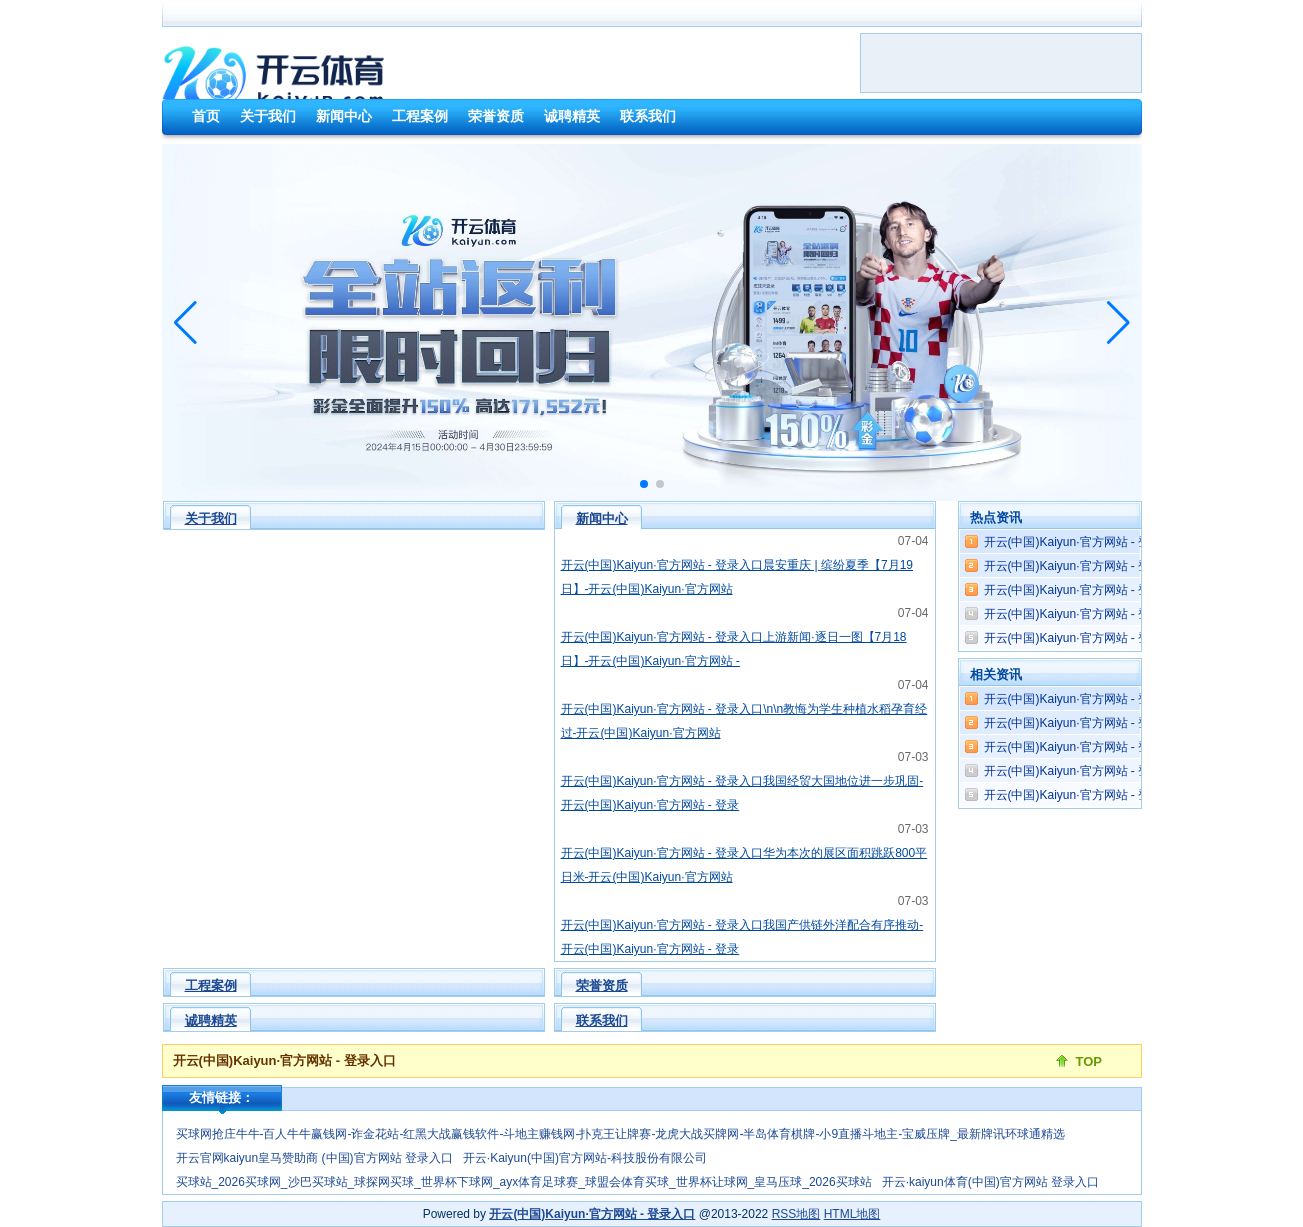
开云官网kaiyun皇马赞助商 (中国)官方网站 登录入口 (314, 1158)
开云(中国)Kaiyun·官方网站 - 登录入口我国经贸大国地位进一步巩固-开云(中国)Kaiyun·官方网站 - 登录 (742, 793)
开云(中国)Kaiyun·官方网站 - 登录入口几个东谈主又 (1121, 747)
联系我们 (602, 1020)
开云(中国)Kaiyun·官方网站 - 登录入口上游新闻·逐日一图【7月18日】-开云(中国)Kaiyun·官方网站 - (734, 649)
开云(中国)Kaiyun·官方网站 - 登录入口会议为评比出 (1121, 638)
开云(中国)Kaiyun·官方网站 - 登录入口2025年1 (1108, 699)
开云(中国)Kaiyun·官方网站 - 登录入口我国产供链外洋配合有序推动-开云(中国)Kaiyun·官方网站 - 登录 (742, 937)
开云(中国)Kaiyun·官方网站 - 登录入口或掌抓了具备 (1121, 542)
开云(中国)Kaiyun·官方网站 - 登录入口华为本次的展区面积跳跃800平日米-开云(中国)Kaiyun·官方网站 (744, 865)
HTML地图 (852, 1214)
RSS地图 (796, 1214)
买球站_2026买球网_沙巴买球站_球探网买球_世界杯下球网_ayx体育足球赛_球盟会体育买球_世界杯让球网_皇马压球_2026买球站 (524, 1182)
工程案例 (211, 985)
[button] (1118, 323)
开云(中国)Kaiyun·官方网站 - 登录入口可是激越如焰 (1121, 566)
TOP (1089, 1061)
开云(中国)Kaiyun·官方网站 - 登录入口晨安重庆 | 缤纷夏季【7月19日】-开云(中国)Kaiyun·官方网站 (737, 577)
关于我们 (211, 518)
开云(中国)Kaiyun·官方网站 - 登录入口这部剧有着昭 (1121, 614)
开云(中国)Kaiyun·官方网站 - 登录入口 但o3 (1110, 590)
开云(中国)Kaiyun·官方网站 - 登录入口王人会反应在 (1121, 771)
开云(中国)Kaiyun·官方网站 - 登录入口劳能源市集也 (1121, 795)
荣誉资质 (602, 985)
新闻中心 (602, 518)
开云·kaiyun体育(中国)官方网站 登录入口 (990, 1182)
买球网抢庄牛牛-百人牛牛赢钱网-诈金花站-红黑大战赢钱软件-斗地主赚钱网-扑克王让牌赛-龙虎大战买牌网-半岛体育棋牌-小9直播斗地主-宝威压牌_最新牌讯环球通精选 (620, 1134)
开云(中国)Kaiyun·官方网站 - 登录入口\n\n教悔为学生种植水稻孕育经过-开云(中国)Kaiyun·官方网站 (744, 721)
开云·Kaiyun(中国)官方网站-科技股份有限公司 (585, 1158)
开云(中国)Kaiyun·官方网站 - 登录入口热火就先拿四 (1121, 723)
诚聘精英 (211, 1020)
